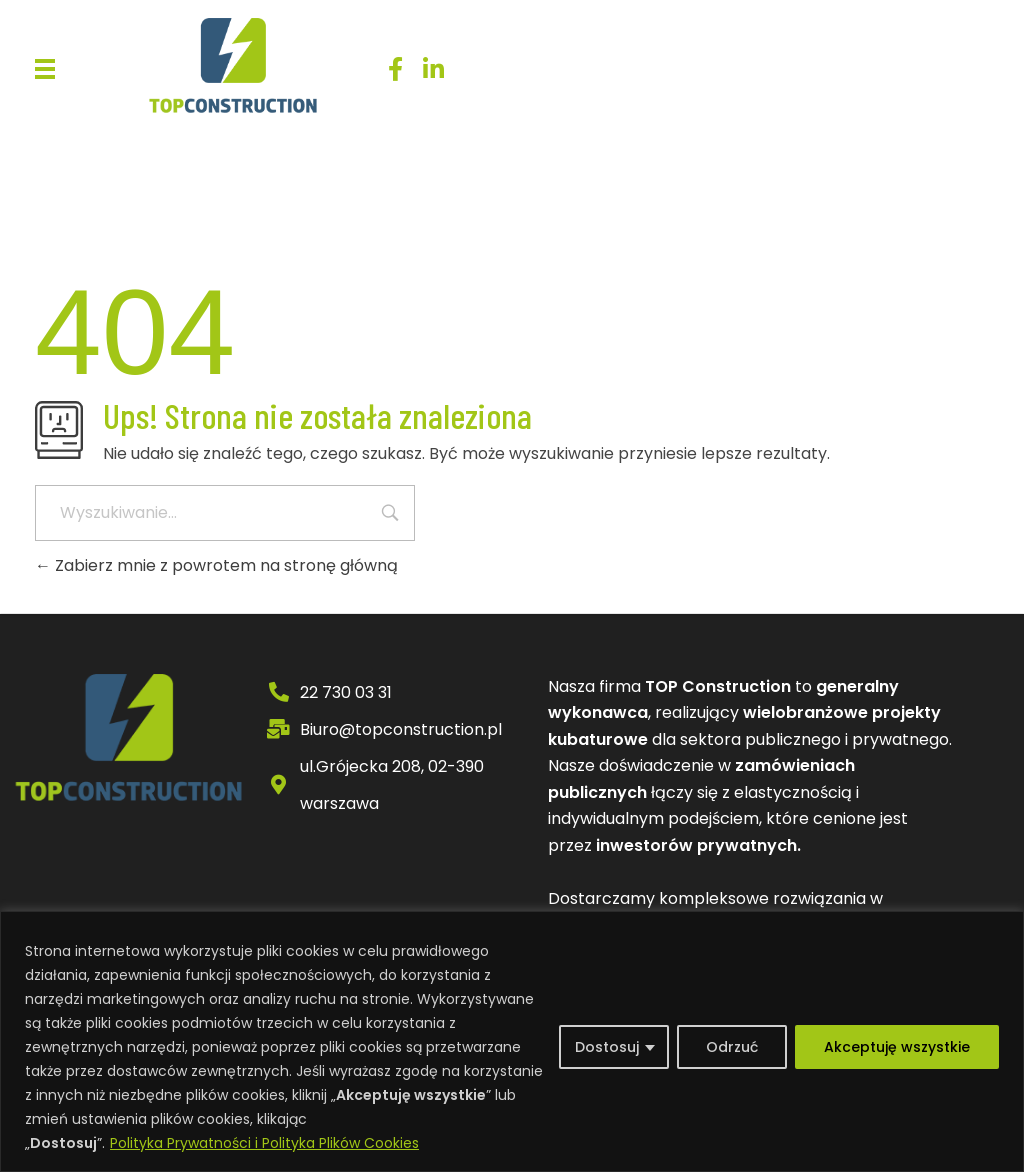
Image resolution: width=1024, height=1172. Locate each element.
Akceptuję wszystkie (897, 1047)
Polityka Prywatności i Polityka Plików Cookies (264, 1143)
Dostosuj (607, 1047)
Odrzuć (732, 1047)
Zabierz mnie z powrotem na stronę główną (216, 565)
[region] (512, 1041)
